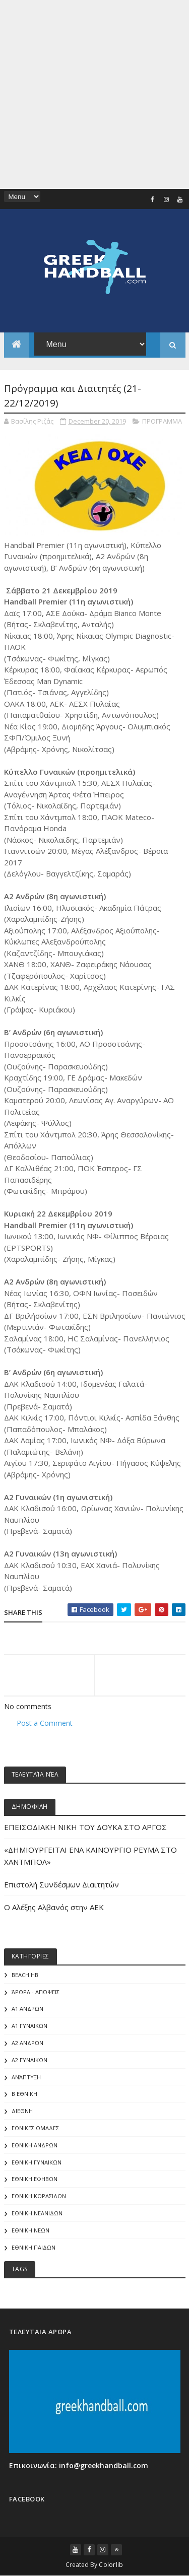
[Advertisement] (94, 94)
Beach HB (25, 1975)
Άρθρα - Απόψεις (35, 1992)
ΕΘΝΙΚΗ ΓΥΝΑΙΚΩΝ (36, 2162)
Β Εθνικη (24, 2093)
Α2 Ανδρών (27, 2043)
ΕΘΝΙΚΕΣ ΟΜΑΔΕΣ (35, 2128)
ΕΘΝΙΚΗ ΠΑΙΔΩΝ (33, 2247)
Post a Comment (45, 1723)
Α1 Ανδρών (27, 2008)
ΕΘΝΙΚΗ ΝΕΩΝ (30, 2230)
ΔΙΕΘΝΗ (22, 2111)
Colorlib (111, 2564)
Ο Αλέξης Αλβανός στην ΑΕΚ (54, 1907)
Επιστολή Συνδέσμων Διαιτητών (61, 1884)
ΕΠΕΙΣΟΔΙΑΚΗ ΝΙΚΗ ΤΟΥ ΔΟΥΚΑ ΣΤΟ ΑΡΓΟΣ (85, 1827)
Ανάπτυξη (26, 2077)
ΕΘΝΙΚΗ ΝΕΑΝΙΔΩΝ (37, 2213)
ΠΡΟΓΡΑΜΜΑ (162, 421)
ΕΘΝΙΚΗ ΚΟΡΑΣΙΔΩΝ (39, 2196)
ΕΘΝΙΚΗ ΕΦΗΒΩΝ (34, 2179)
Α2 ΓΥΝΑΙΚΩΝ (29, 2060)
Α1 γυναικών (29, 2025)
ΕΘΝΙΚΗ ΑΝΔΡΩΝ (34, 2145)
